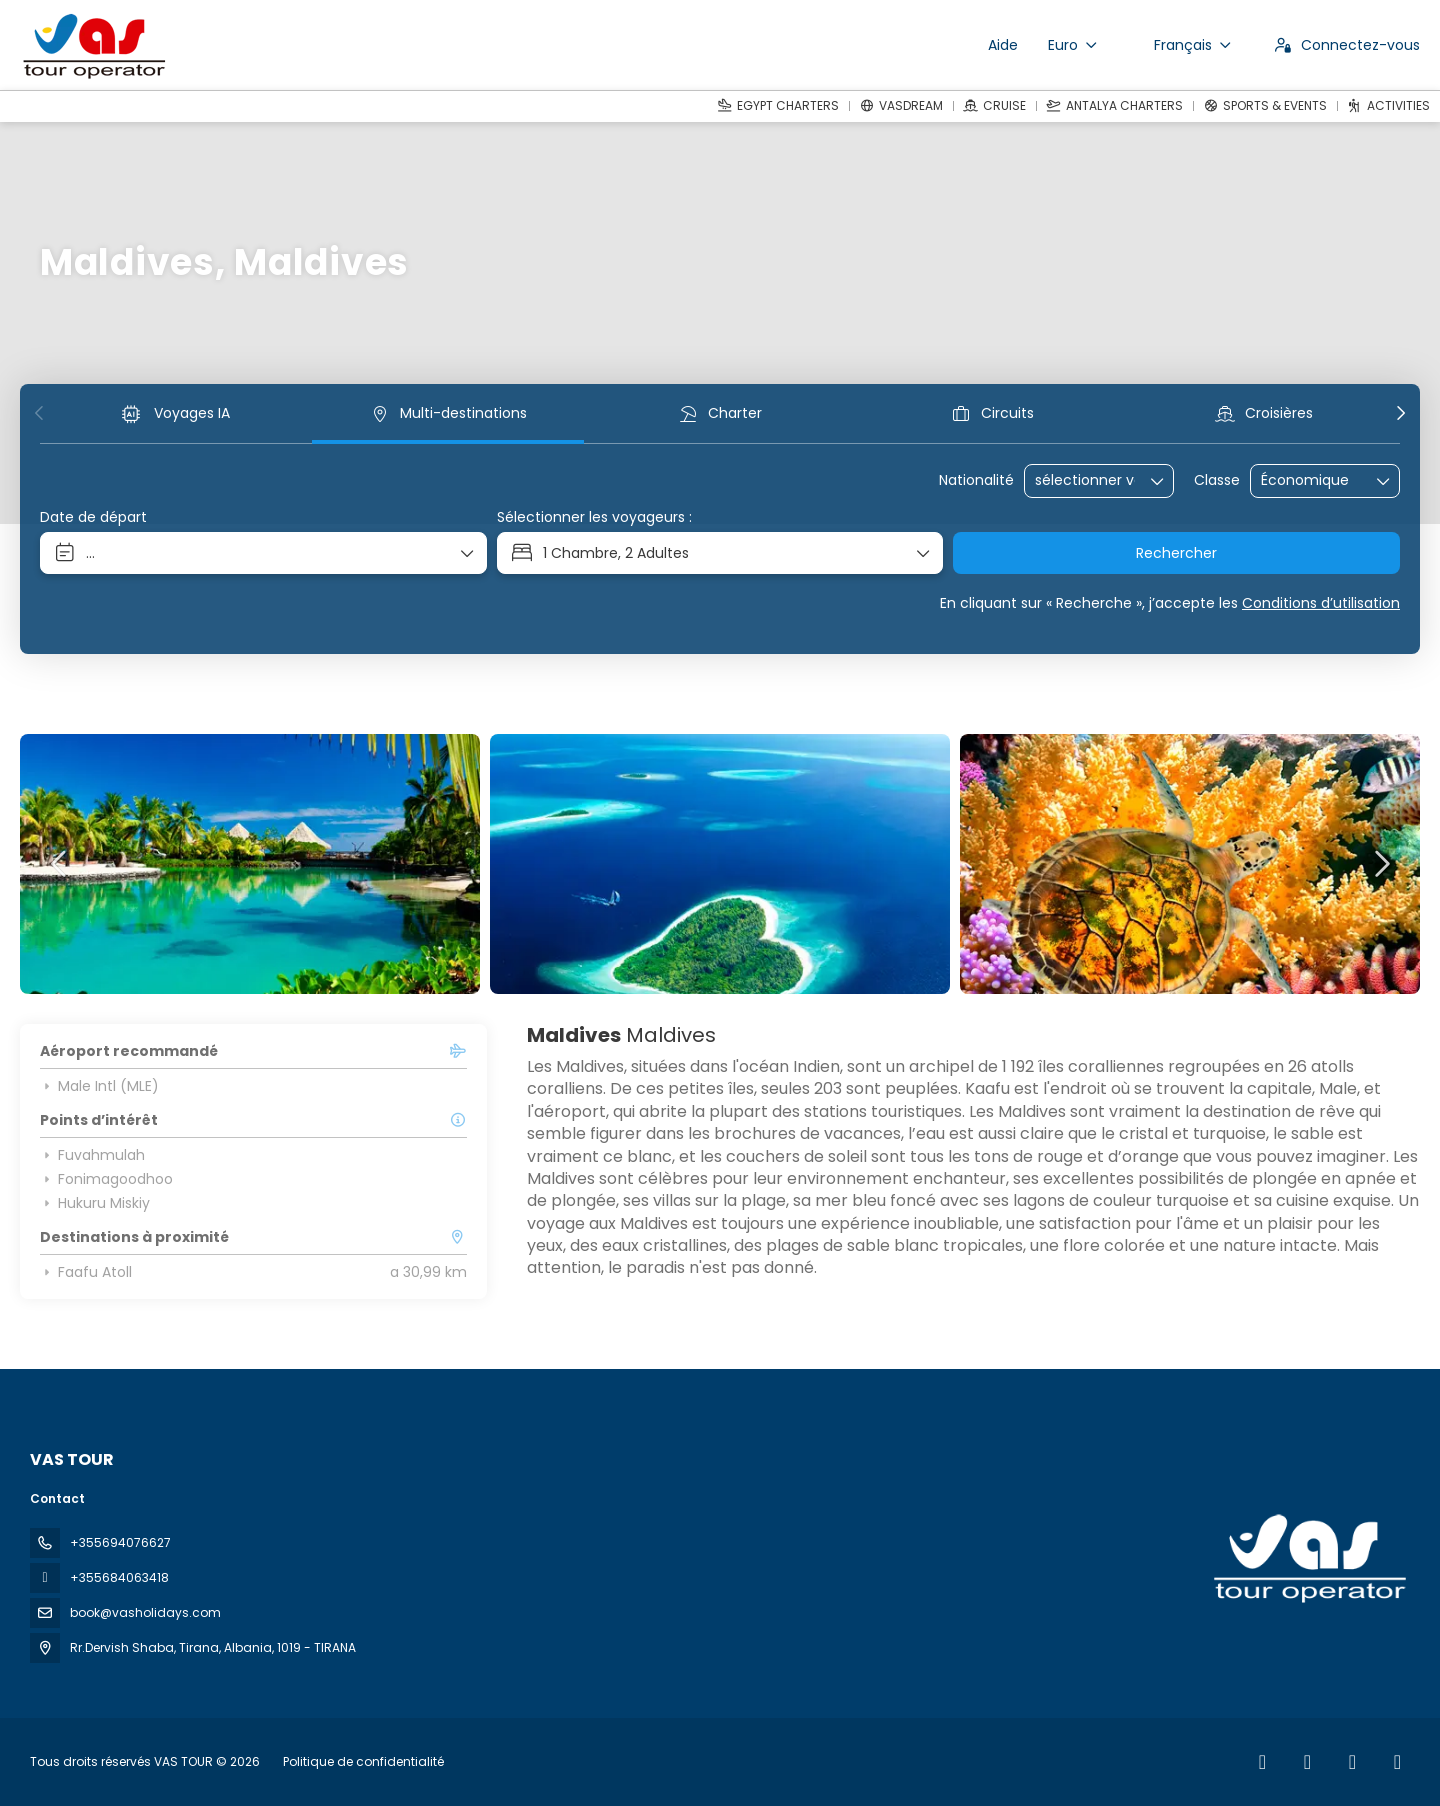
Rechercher (1176, 553)
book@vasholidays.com (145, 1612)
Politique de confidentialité (363, 1761)
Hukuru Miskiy (95, 1203)
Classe (1217, 480)
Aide (1003, 45)
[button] (40, 413)
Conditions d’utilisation (1321, 603)
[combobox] (1085, 480)
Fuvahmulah (92, 1155)
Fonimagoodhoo (106, 1179)
